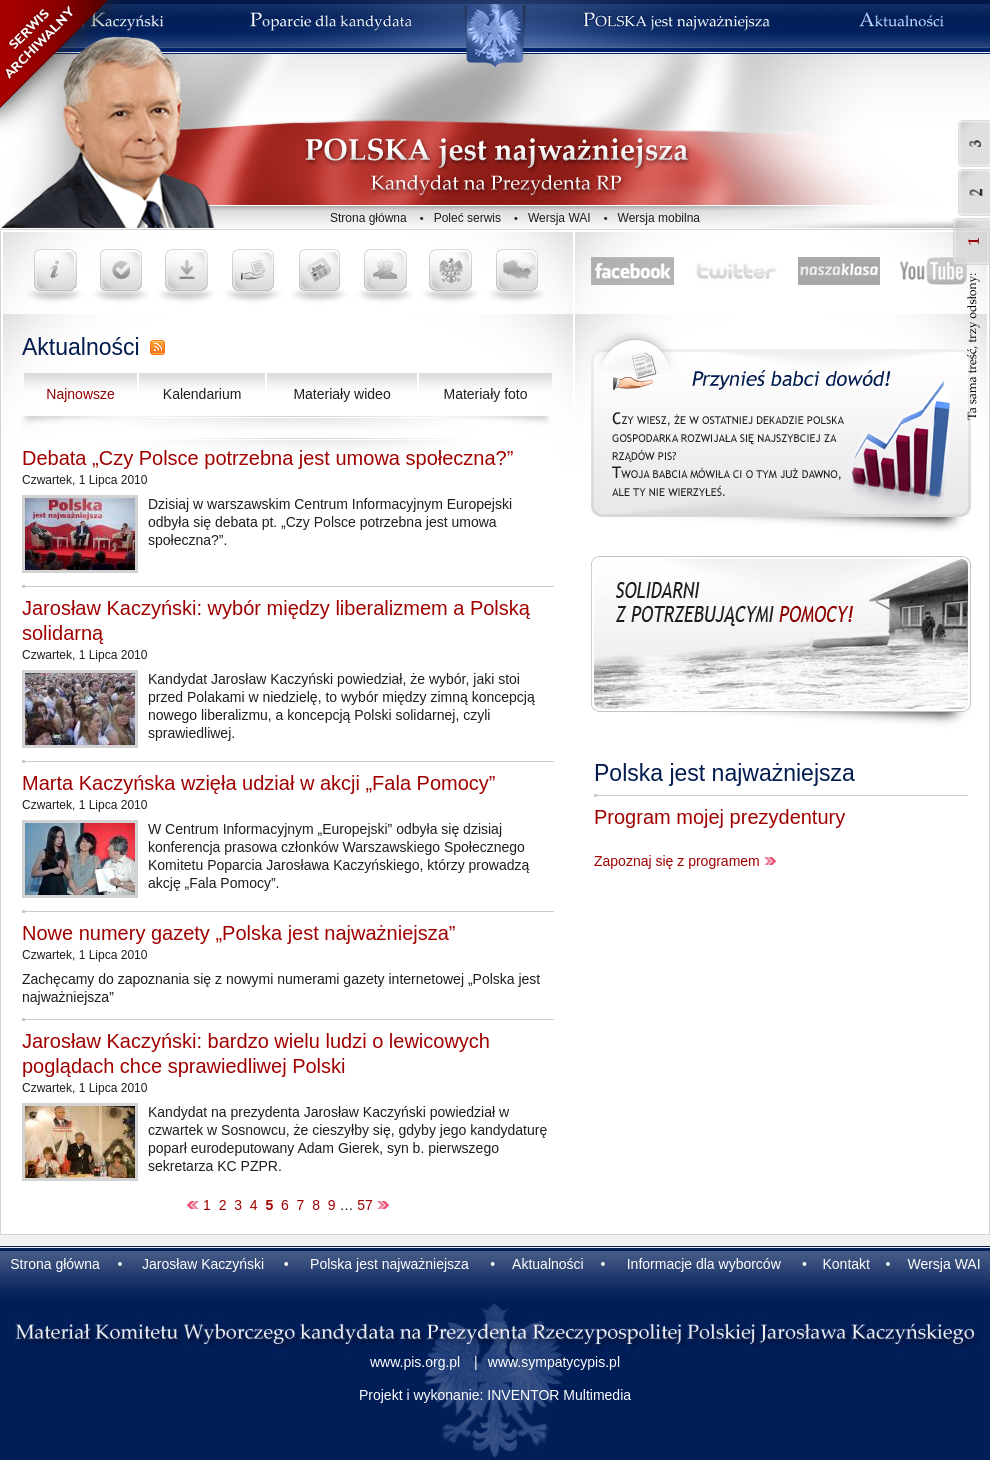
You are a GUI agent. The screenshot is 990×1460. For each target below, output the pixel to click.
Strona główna (368, 218)
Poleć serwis (467, 218)
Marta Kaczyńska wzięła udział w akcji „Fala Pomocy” (259, 783)
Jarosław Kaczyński (203, 1264)
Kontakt (845, 1264)
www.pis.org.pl (415, 1362)
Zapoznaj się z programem (677, 861)
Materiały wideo (341, 394)
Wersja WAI (559, 218)
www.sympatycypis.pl (554, 1362)
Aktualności (81, 347)
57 (365, 1205)
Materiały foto (485, 394)
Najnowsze (80, 394)
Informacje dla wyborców (704, 1264)
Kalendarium (202, 394)
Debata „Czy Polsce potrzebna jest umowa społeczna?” (267, 458)
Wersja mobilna (659, 218)
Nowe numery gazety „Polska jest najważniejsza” (239, 933)
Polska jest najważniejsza (724, 773)
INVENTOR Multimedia (559, 1395)
